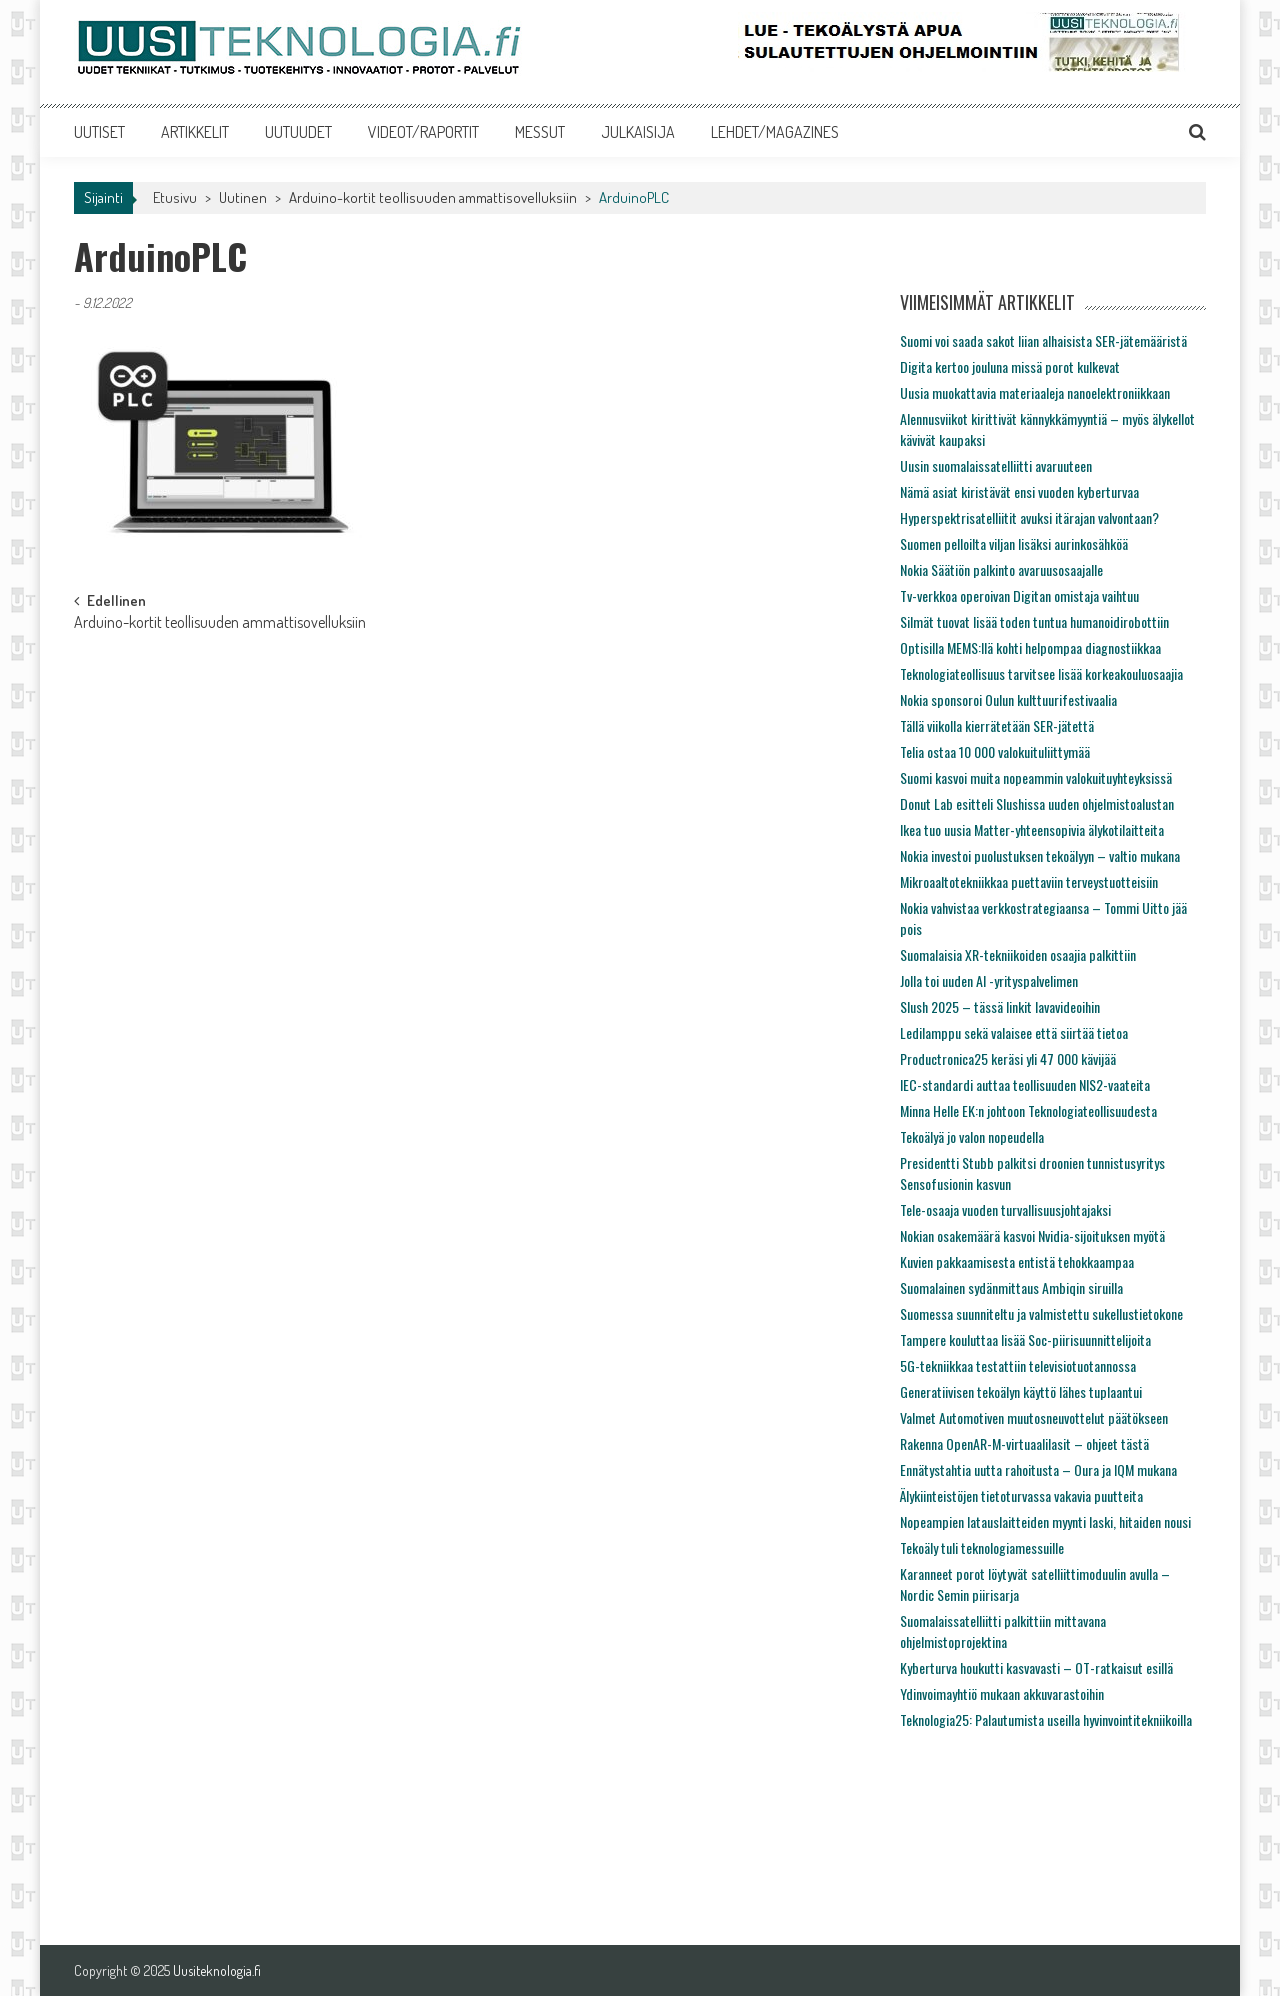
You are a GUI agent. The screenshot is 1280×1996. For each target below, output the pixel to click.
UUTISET (99, 132)
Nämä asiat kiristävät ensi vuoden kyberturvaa (1019, 491)
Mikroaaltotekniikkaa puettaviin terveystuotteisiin (1029, 881)
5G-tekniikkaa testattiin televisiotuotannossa (1018, 1365)
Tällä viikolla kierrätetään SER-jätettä (997, 725)
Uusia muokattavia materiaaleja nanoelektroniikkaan (1035, 392)
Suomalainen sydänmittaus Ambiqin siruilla (1011, 1287)
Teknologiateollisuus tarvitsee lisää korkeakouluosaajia (1041, 673)
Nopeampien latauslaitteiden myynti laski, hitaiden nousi (1045, 1521)
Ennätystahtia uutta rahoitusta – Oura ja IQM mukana (1038, 1469)
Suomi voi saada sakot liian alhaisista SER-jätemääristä (1043, 340)
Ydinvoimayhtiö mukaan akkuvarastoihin (1002, 1693)
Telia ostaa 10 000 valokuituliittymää (995, 751)
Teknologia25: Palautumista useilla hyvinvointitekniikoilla (1046, 1719)
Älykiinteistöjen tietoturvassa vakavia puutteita (1021, 1495)
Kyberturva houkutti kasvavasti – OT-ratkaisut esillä (1036, 1667)
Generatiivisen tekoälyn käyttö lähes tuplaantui (1021, 1391)
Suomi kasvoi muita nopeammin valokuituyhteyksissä (1036, 777)
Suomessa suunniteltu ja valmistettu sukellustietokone (1041, 1313)
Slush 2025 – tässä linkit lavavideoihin (1000, 1006)
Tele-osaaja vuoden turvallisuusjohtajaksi (1005, 1209)
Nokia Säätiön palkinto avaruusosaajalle (1001, 569)
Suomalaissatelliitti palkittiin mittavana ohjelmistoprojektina (1003, 1631)
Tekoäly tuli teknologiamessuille (982, 1547)
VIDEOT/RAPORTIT (423, 132)
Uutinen (243, 197)
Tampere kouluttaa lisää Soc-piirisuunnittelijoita (1025, 1339)
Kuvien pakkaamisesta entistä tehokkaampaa (1017, 1261)
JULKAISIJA (638, 132)
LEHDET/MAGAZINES (775, 132)
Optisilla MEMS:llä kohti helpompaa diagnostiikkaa (1030, 647)
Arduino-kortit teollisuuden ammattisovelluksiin (433, 197)
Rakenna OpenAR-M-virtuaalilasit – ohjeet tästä (1024, 1443)
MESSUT (540, 132)
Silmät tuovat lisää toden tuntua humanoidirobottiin (1034, 621)
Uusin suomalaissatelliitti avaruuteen (996, 465)
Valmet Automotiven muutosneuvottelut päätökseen (1034, 1417)
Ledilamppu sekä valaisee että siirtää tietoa (1014, 1032)
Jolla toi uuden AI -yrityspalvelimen (989, 980)
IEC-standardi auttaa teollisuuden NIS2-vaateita (1025, 1084)
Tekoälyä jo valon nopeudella (972, 1136)
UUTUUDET (298, 132)
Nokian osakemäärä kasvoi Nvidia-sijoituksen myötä (1032, 1235)
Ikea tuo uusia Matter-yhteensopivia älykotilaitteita (1032, 829)
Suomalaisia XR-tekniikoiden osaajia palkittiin (1018, 954)
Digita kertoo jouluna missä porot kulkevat (1010, 366)
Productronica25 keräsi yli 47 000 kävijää (1008, 1058)
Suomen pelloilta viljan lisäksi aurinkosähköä (1014, 543)
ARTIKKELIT (195, 132)
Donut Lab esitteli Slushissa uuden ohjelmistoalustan (1037, 803)
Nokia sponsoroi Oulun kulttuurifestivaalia (1008, 699)
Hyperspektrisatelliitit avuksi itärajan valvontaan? (1029, 517)
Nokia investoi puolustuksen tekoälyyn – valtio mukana (1040, 855)
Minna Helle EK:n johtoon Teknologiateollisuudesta (1028, 1110)
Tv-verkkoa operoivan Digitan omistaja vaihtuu (1019, 595)
